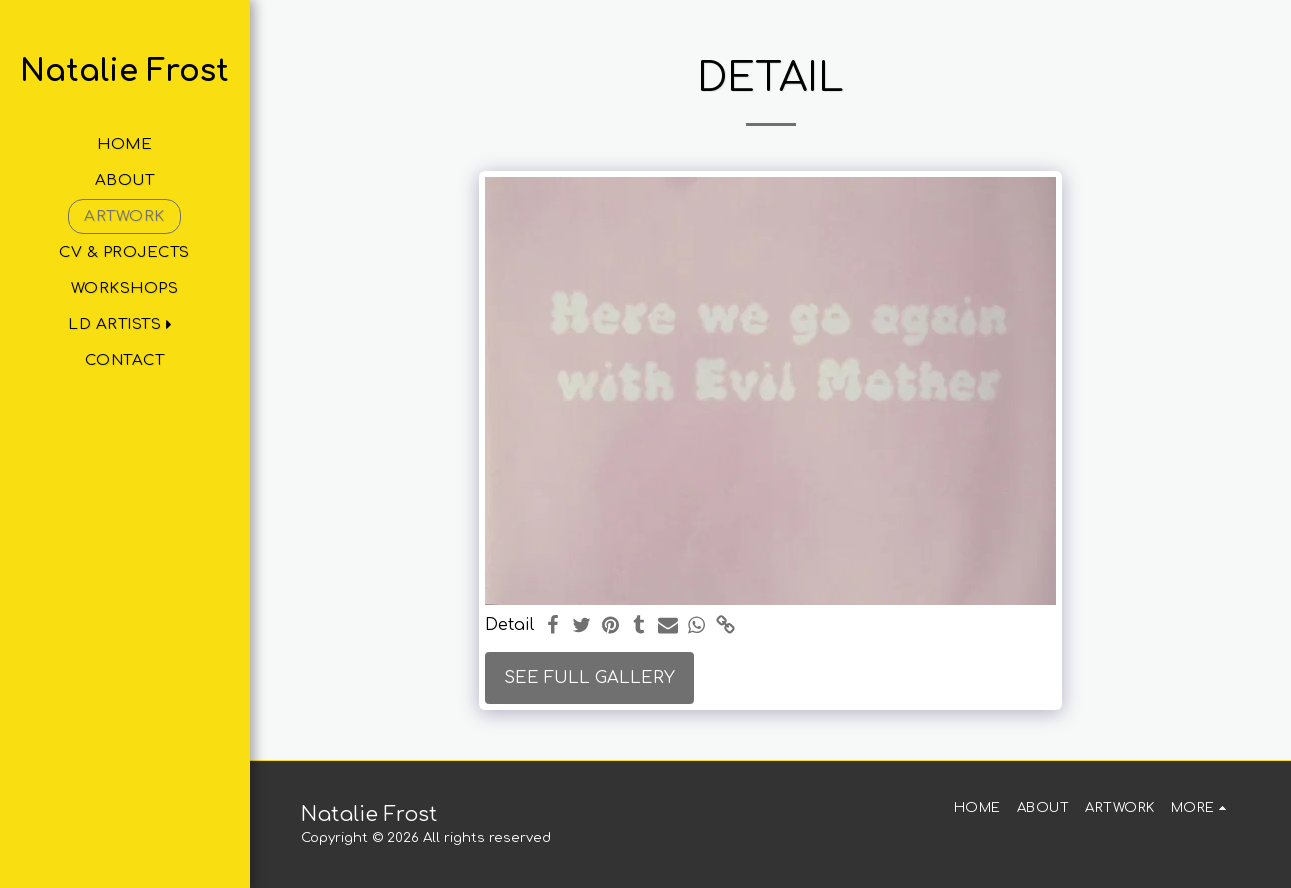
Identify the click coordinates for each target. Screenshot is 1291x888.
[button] (124, 324)
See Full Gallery (589, 677)
